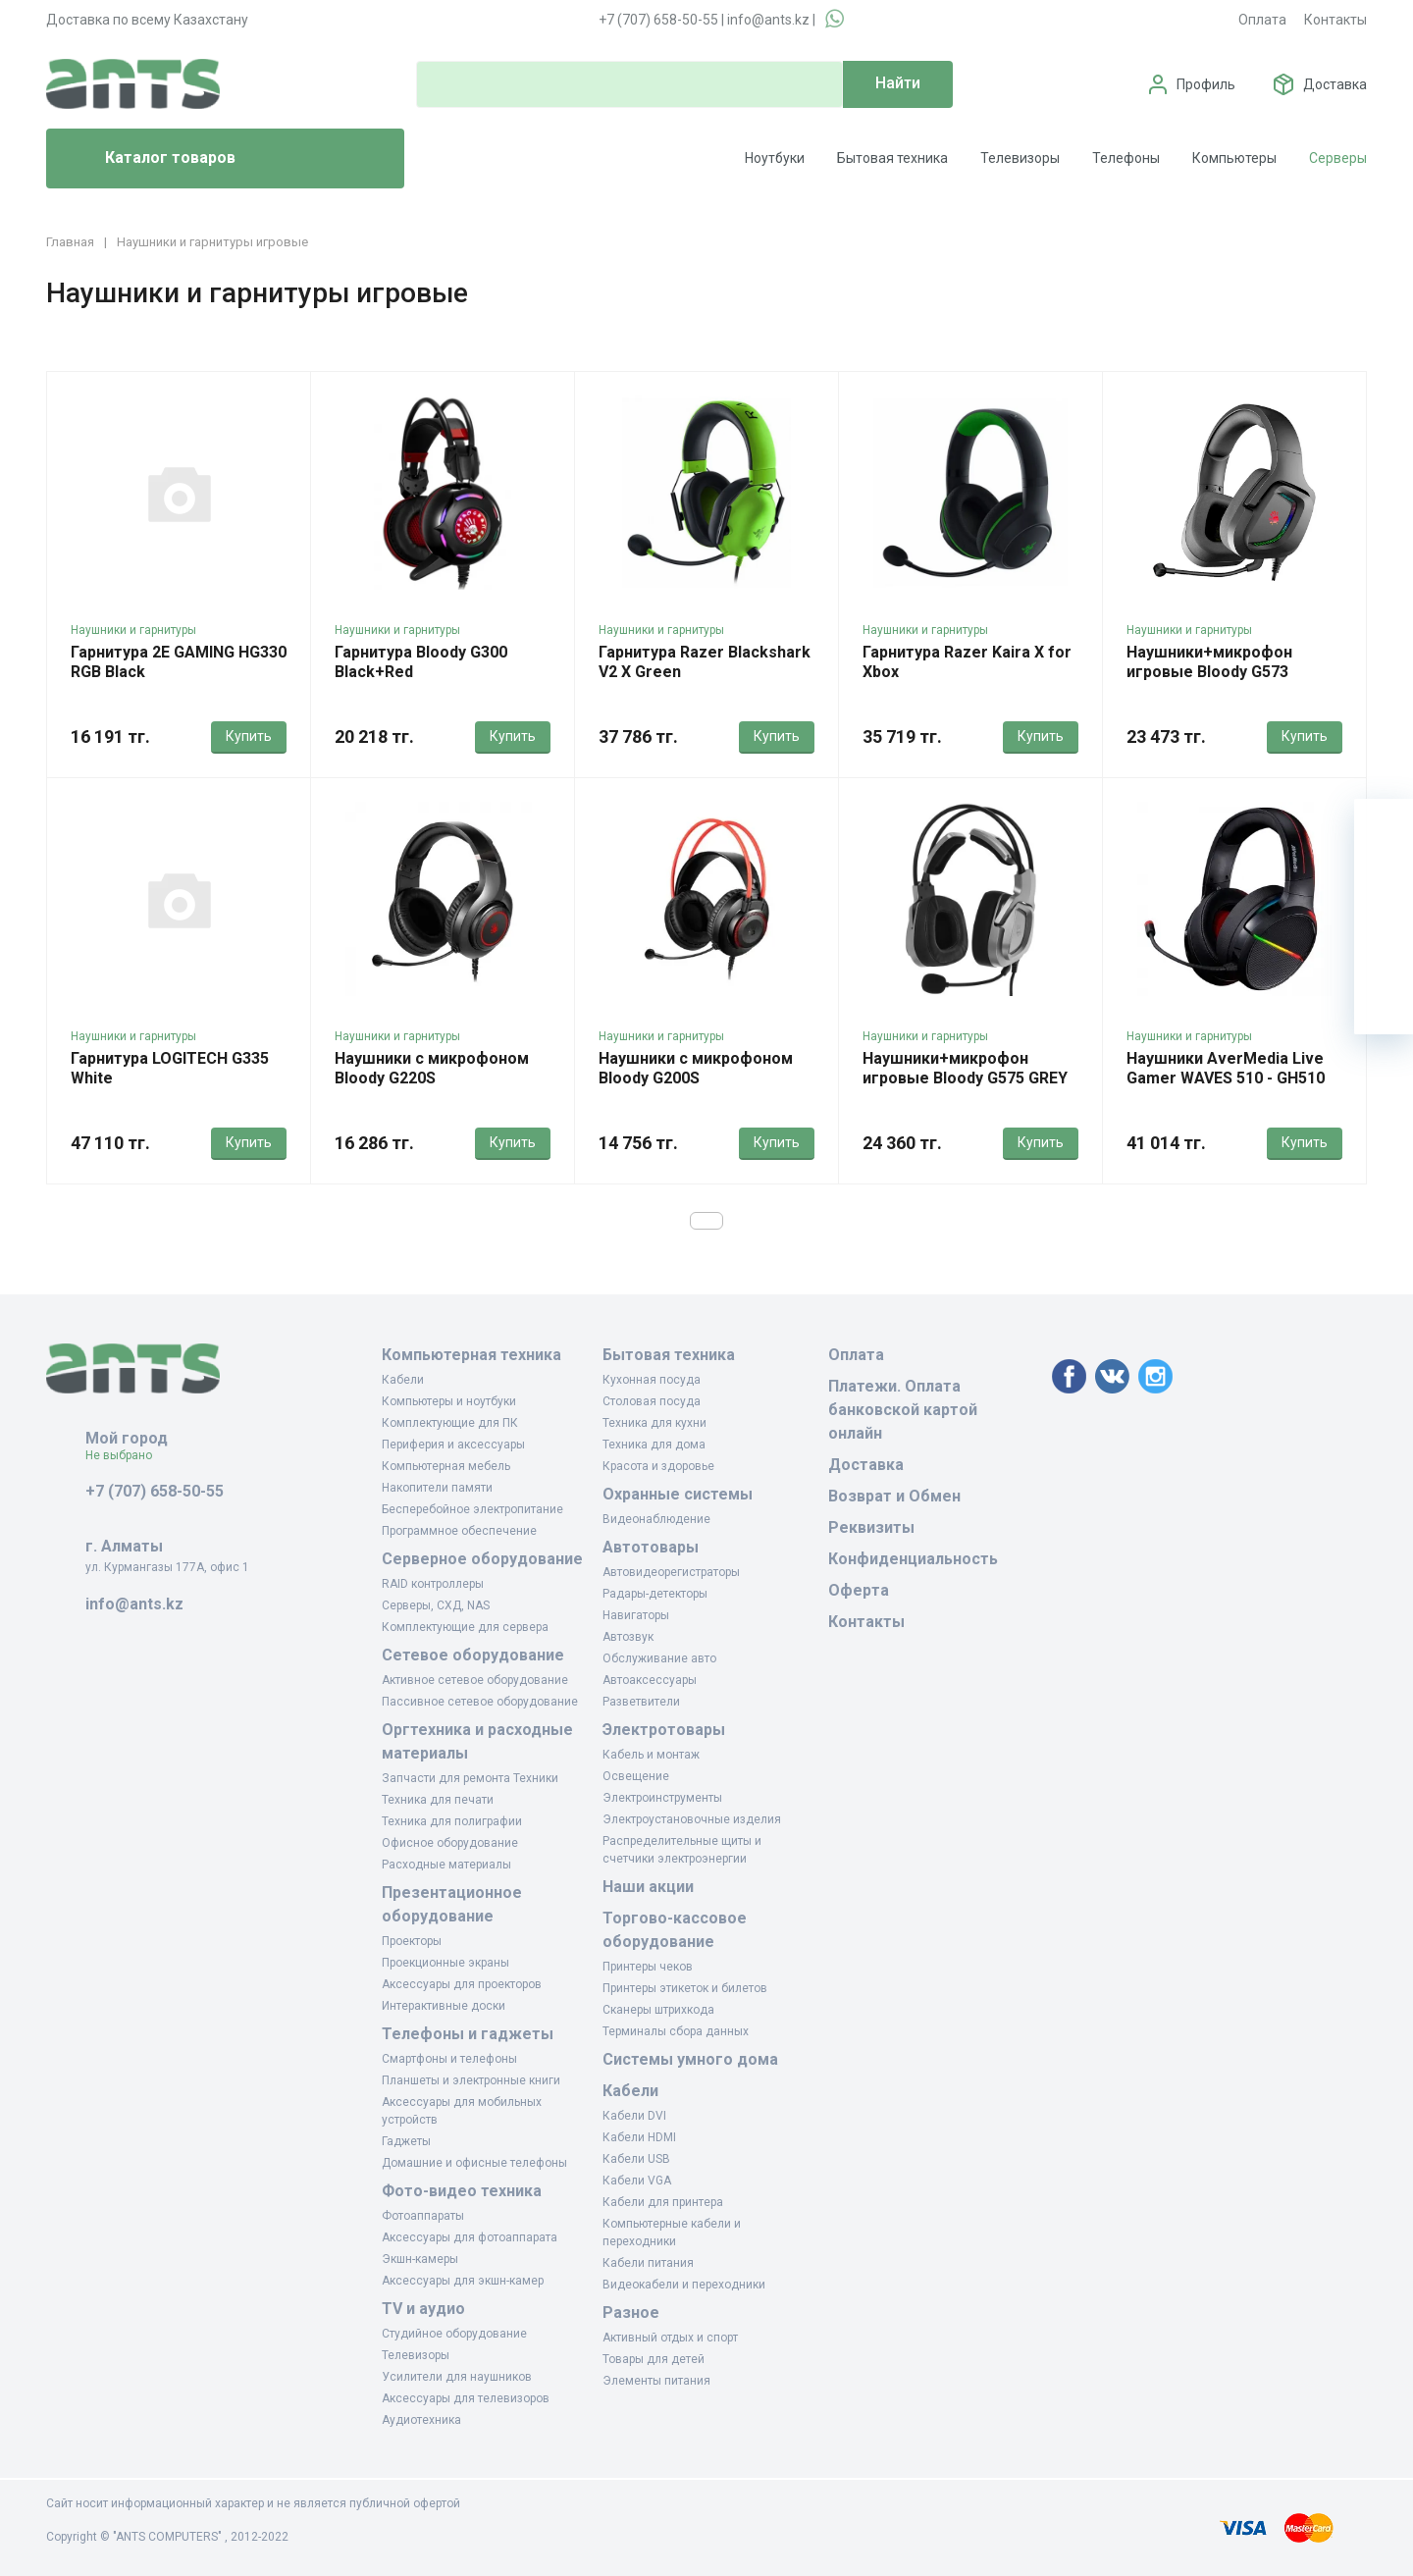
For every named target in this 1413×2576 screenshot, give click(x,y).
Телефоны (1126, 158)
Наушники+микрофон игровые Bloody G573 (1209, 662)
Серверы (1338, 158)
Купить (249, 736)
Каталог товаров (149, 159)
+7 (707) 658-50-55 (658, 19)
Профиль (1206, 84)
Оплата (1262, 19)
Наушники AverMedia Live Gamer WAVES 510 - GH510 (1225, 1068)
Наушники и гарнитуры (133, 630)
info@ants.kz (768, 19)
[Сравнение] (1383, 946)
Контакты (1335, 19)
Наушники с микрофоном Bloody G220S (432, 1068)
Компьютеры (1234, 158)
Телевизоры (1020, 158)
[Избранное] (1383, 887)
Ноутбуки (775, 158)
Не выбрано (126, 1455)
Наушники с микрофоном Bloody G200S (696, 1068)
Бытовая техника (892, 158)
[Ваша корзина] (1383, 828)
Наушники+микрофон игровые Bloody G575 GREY (965, 1068)
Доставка (1335, 84)
